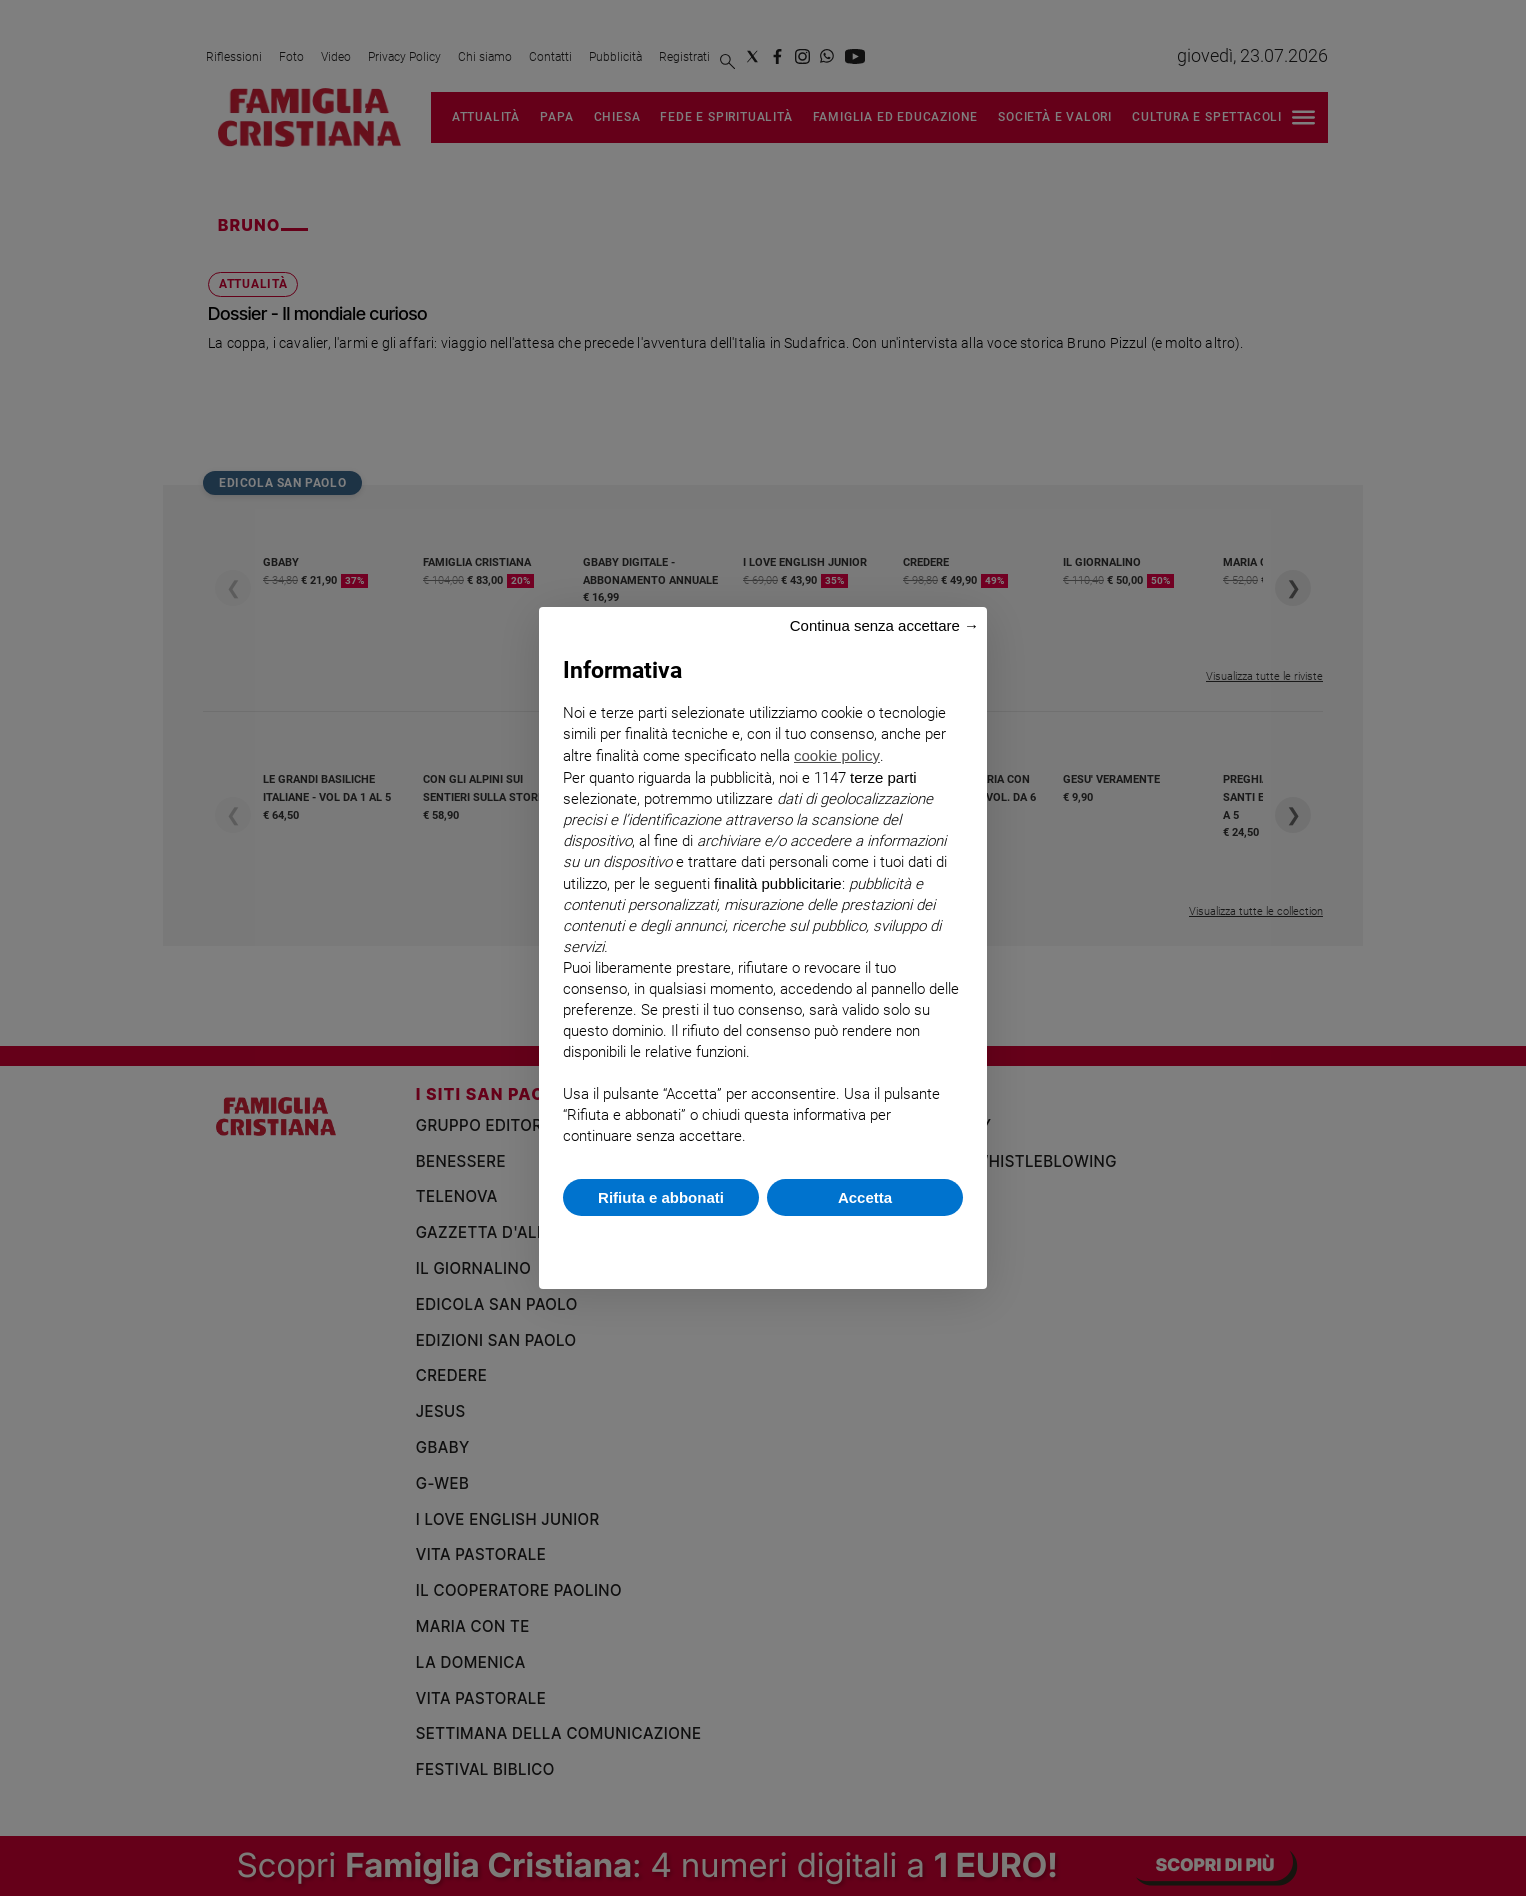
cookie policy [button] (837, 755)
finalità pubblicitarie (778, 883)
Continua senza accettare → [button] (884, 625)
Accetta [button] (865, 1197)
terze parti (883, 777)
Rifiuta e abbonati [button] (661, 1197)
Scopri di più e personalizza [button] (763, 1242)
